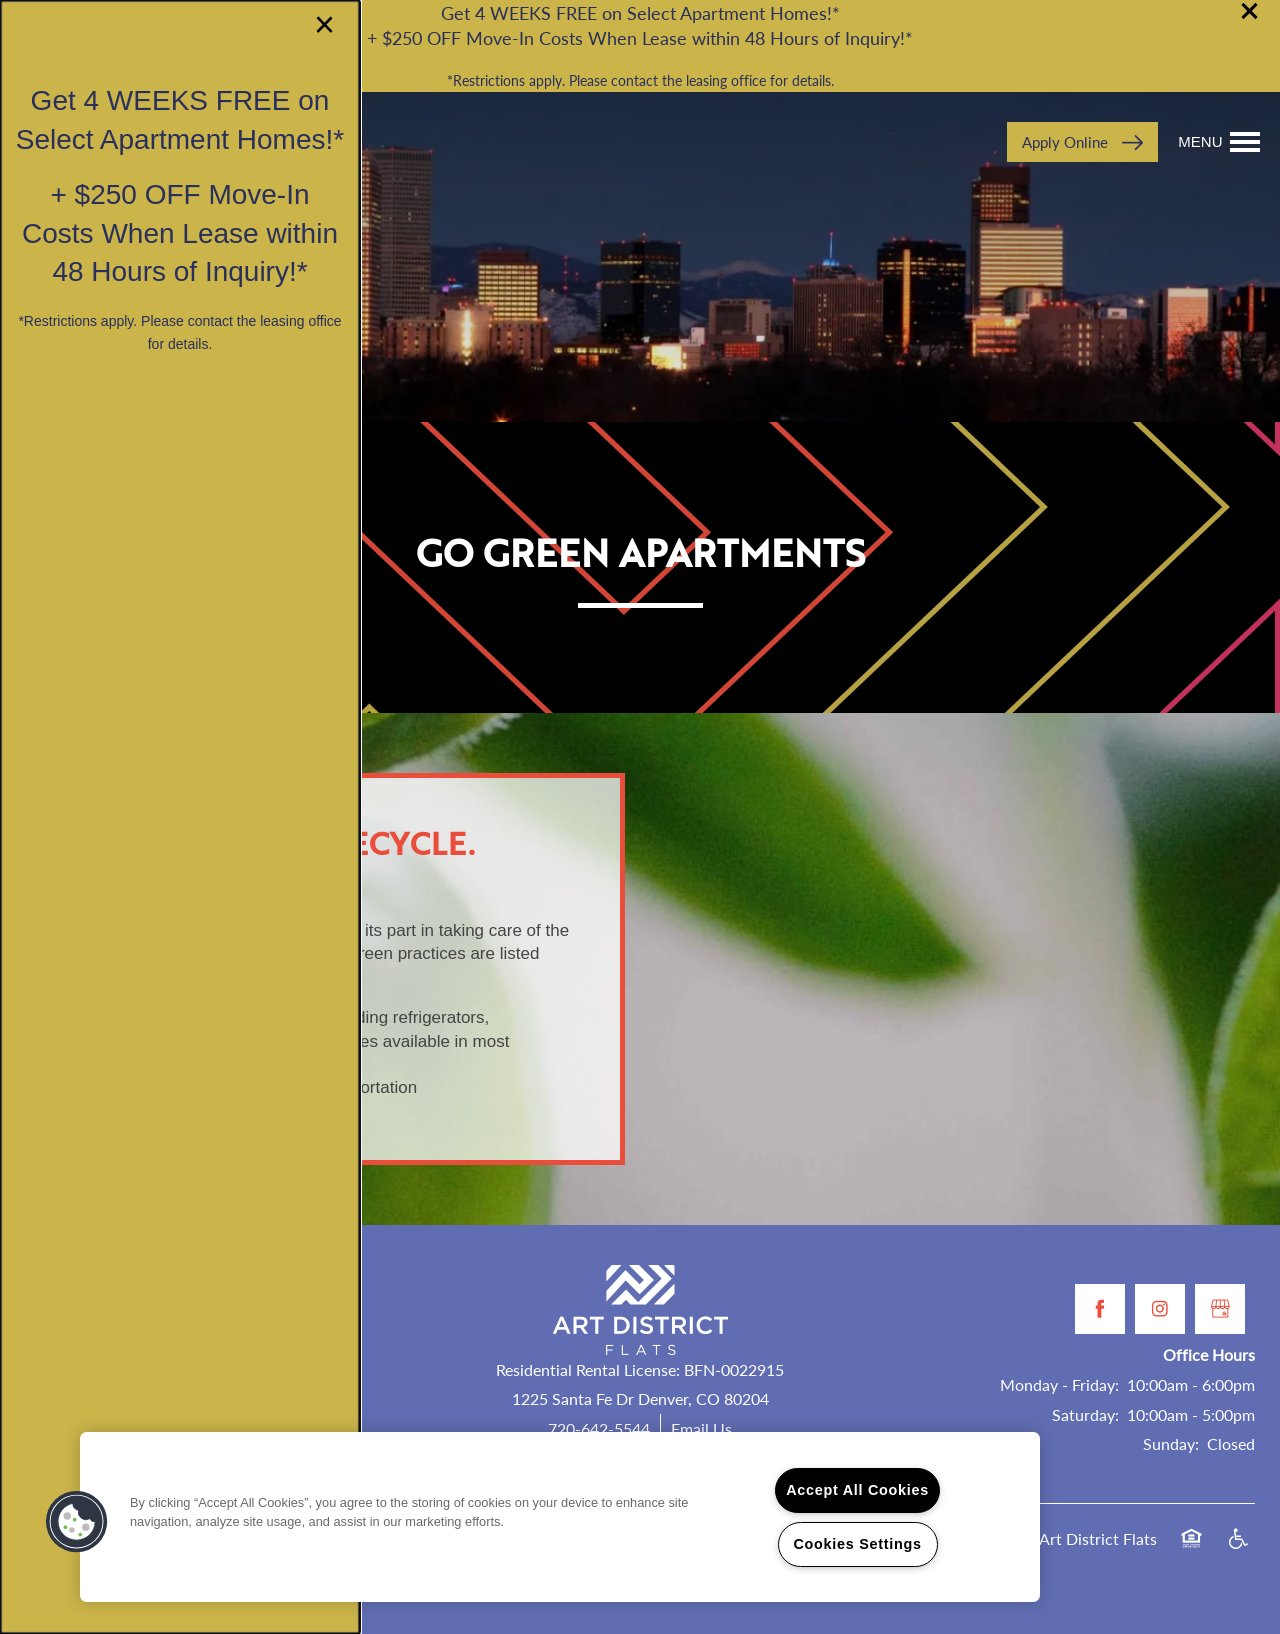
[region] (560, 1517)
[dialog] (180, 817)
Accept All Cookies (857, 1490)
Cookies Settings (857, 1544)
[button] (77, 1522)
